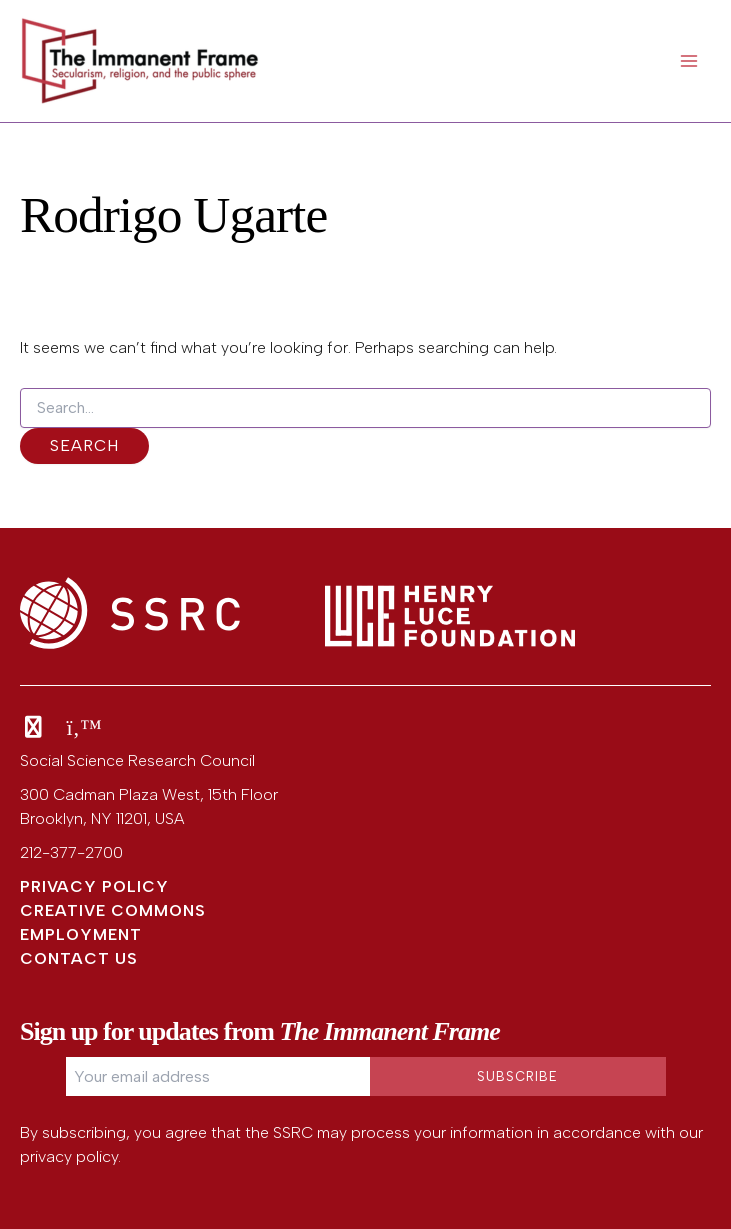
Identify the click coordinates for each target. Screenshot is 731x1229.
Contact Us (79, 958)
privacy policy (69, 1156)
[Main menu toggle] (689, 61)
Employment (81, 934)
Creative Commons (113, 910)
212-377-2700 (71, 852)
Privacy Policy (94, 886)
